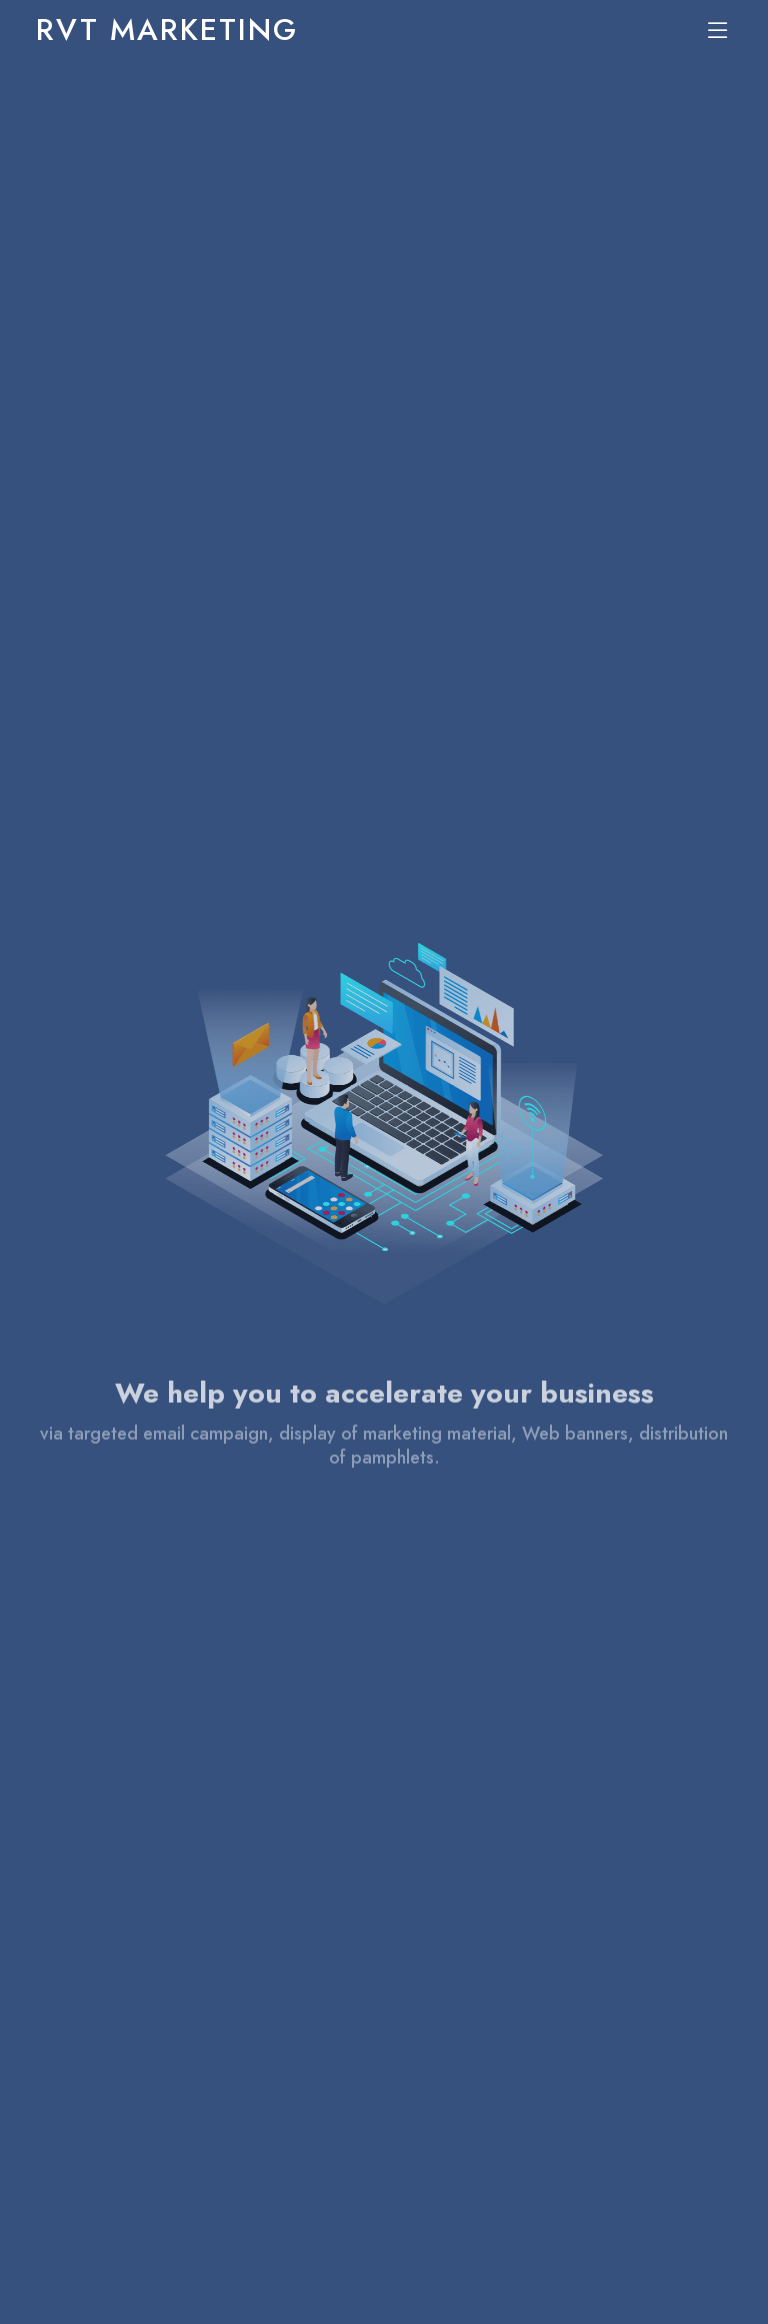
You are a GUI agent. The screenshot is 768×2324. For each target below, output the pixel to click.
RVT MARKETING (167, 29)
